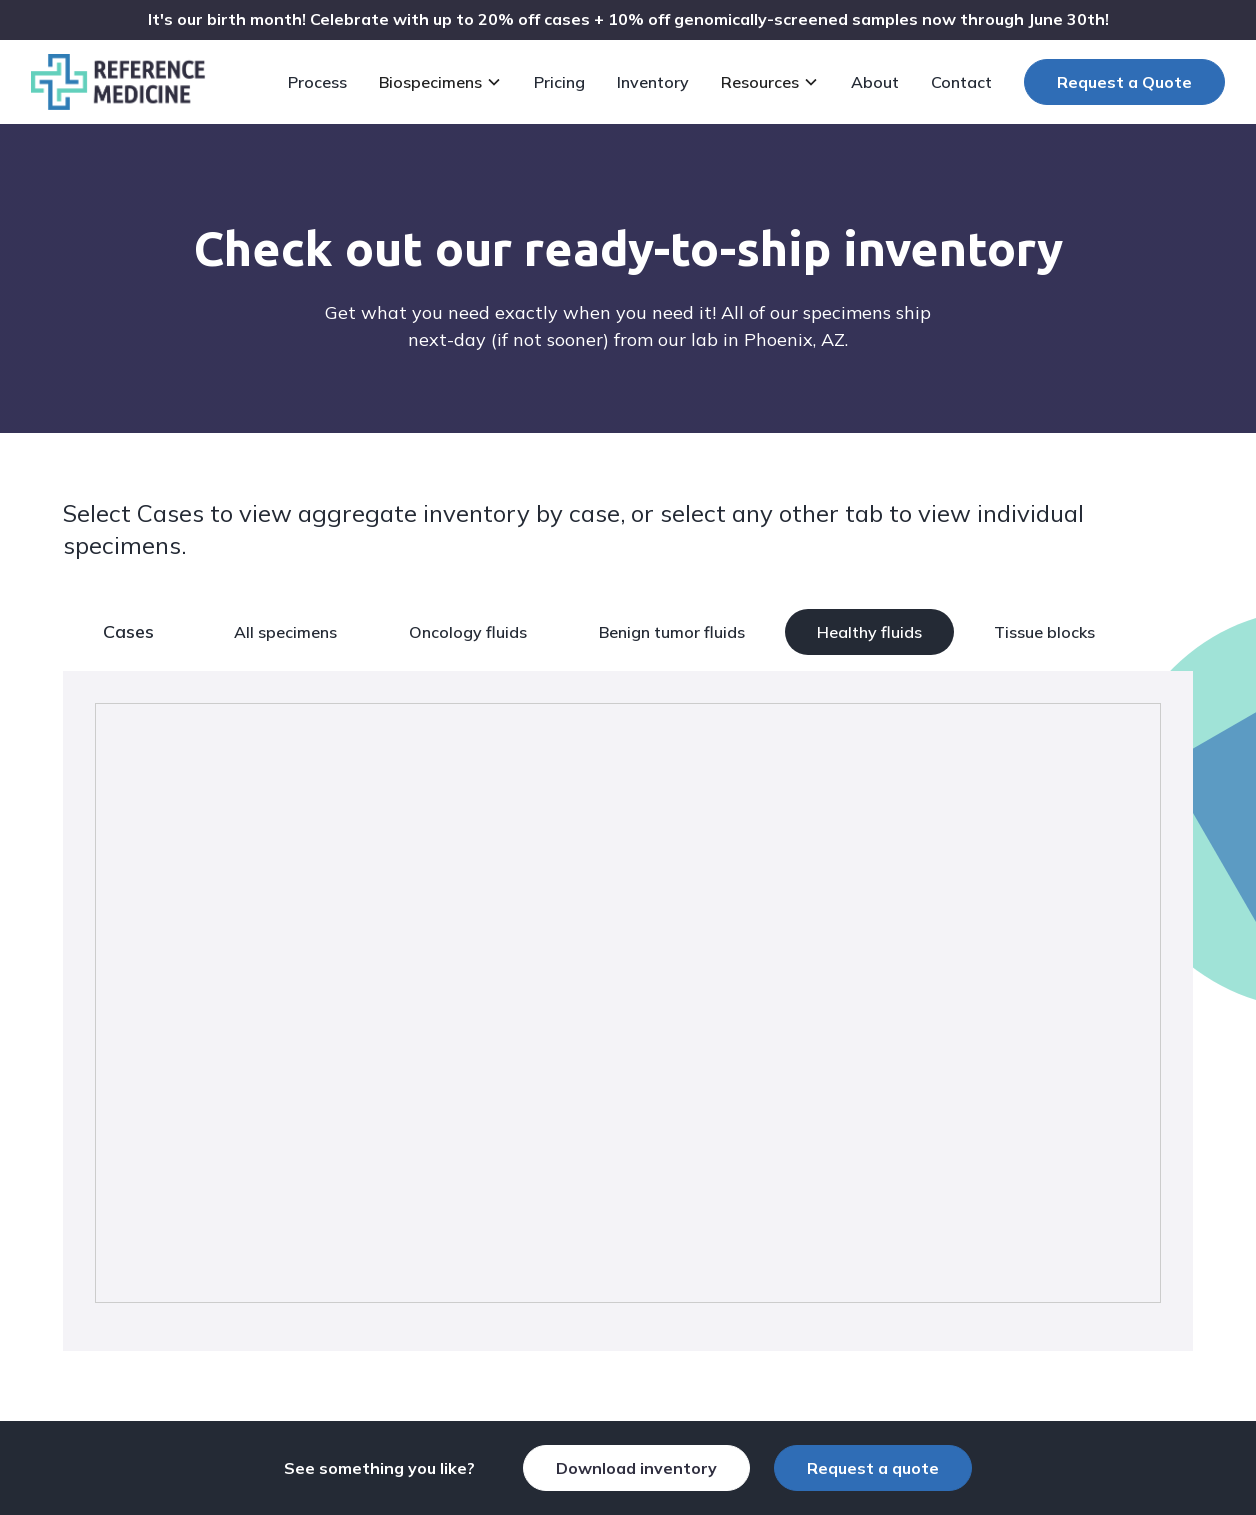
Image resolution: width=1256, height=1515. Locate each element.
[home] (118, 82)
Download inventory (636, 1468)
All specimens (285, 632)
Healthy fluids (869, 632)
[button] (444, 82)
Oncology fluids (468, 632)
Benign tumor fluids (672, 632)
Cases (128, 631)
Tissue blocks (1044, 632)
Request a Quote (1124, 82)
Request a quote (873, 1468)
